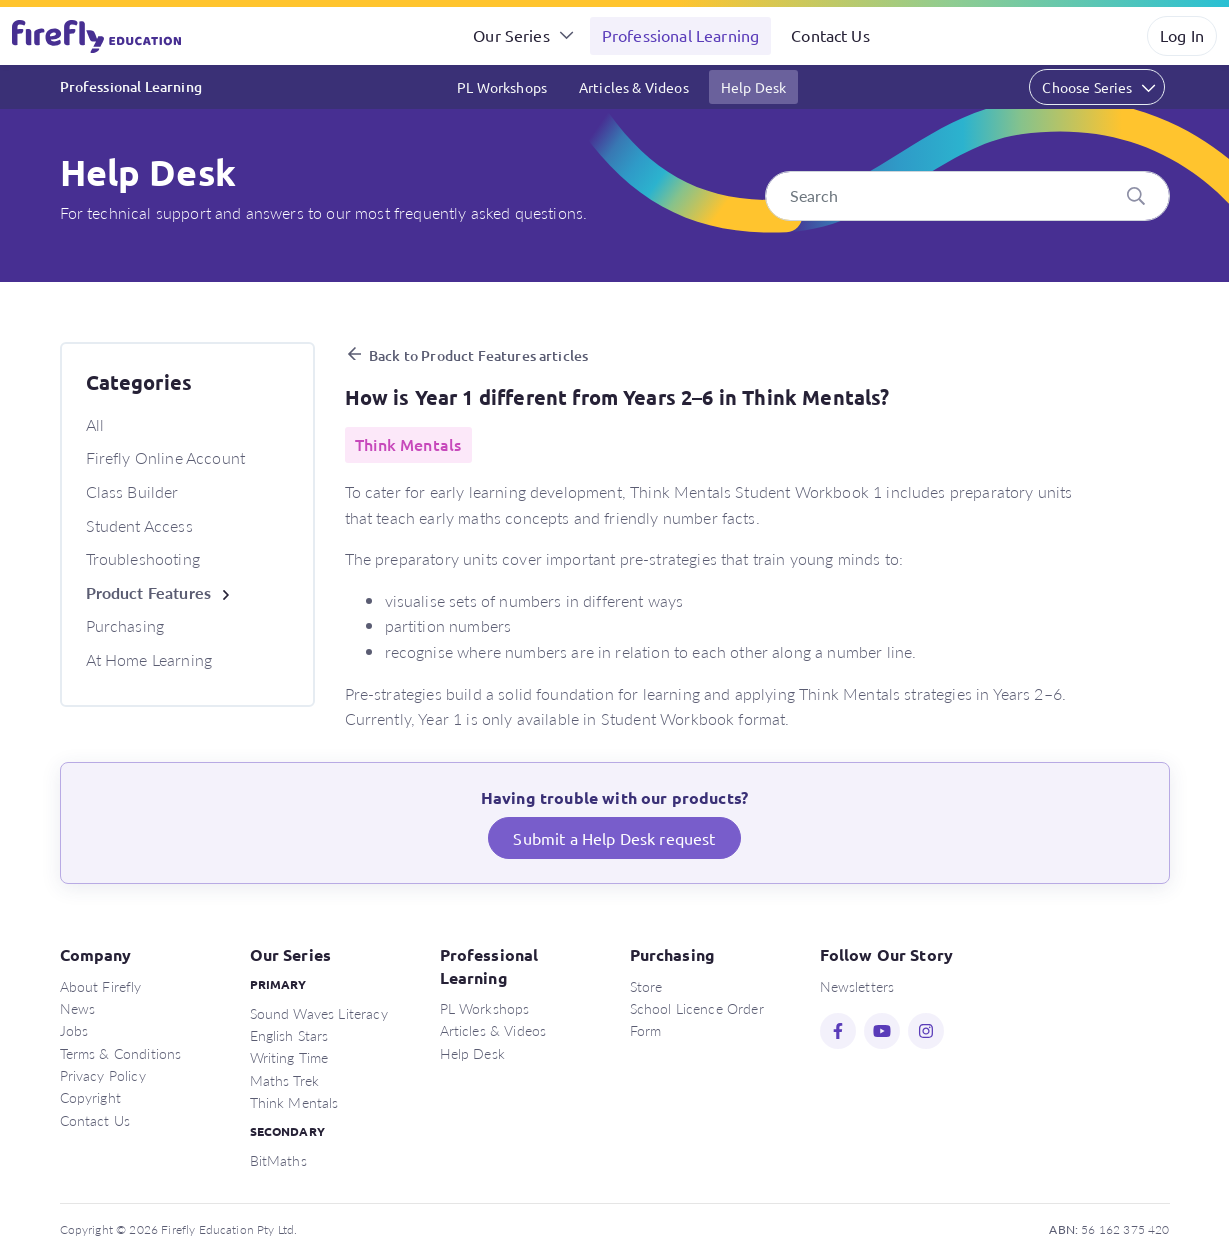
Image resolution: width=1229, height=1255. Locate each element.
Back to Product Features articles (478, 355)
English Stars (289, 1035)
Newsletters (857, 986)
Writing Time (289, 1057)
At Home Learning (149, 659)
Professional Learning (680, 35)
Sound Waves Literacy (319, 1013)
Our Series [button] (511, 35)
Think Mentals (294, 1102)
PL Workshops (502, 87)
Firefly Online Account (166, 457)
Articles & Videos (634, 87)
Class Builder (132, 491)
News (78, 1008)
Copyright (90, 1097)
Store (646, 986)
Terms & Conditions (121, 1053)
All (95, 424)
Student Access (139, 525)
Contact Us (830, 35)
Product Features (149, 592)
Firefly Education (98, 36)
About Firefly (101, 986)
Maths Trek (285, 1080)
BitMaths (278, 1160)
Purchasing (125, 625)
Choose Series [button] (1087, 87)
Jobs (74, 1030)
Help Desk (753, 87)
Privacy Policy (103, 1075)
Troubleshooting (143, 558)
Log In (1182, 35)
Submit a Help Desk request (614, 838)
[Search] (967, 196)
